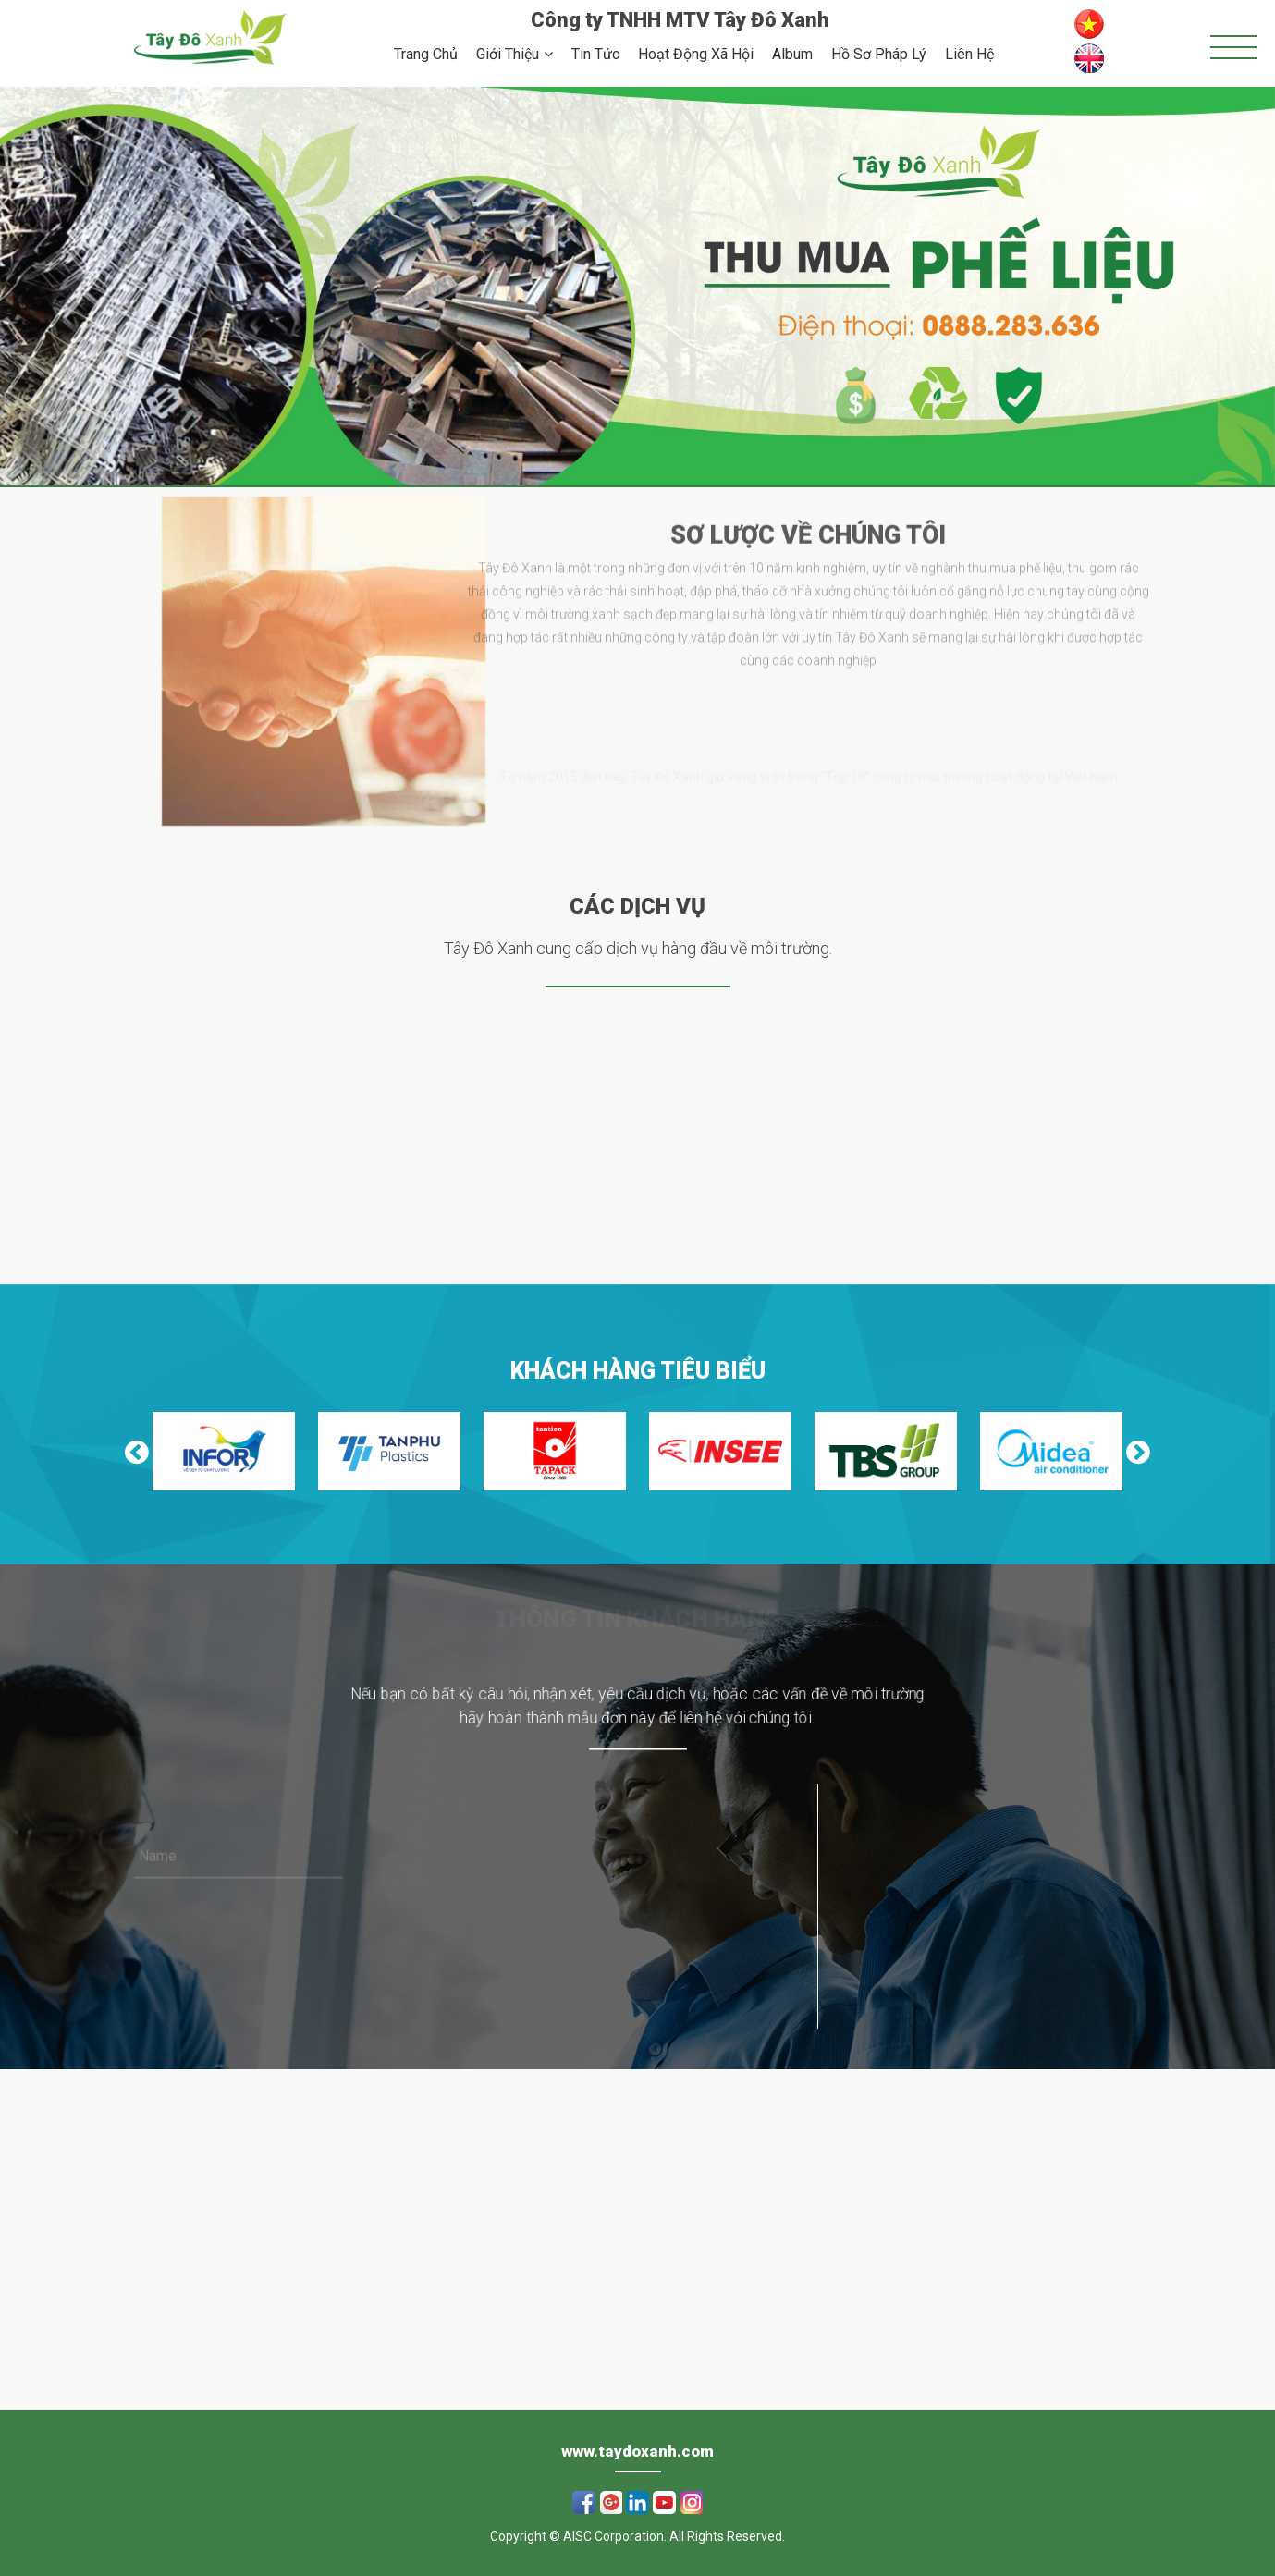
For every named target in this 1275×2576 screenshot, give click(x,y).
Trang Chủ (426, 54)
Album (792, 54)
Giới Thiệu (507, 54)
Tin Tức (595, 54)
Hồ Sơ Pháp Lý (878, 54)
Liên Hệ (969, 54)
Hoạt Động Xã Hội (696, 54)
